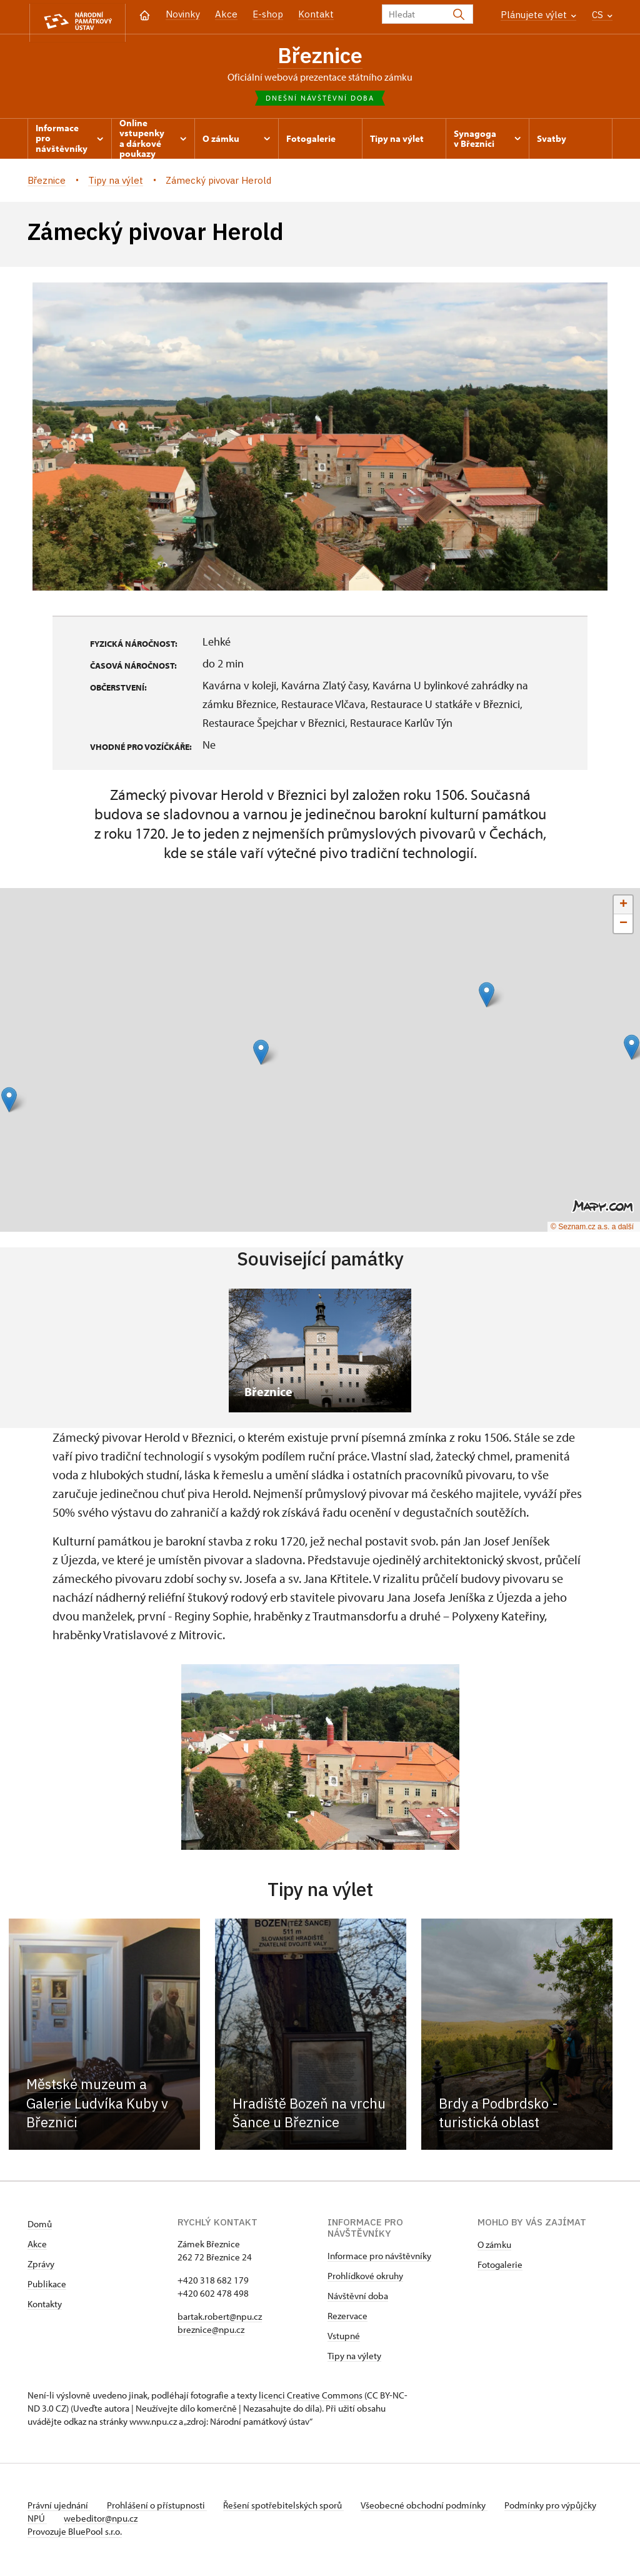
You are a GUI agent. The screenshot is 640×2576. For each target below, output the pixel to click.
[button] (9, 1103)
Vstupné (344, 2339)
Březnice (320, 56)
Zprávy (41, 2267)
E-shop (267, 14)
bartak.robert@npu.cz (220, 2319)
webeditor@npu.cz (141, 2521)
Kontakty (45, 2307)
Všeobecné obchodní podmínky (434, 2508)
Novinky (183, 14)
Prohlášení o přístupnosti (160, 2508)
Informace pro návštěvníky (379, 2259)
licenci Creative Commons (310, 2398)
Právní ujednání (59, 2508)
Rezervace (348, 2319)
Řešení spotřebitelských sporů (290, 2508)
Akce (226, 14)
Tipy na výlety (354, 2359)
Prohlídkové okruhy (365, 2279)
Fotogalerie (500, 2268)
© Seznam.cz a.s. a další (592, 1229)
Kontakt (316, 14)
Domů (40, 2227)
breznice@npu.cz (211, 2333)
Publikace (47, 2287)
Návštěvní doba (358, 2299)
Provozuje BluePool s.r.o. (75, 2534)
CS (602, 15)
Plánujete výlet (538, 15)
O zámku (494, 2248)
